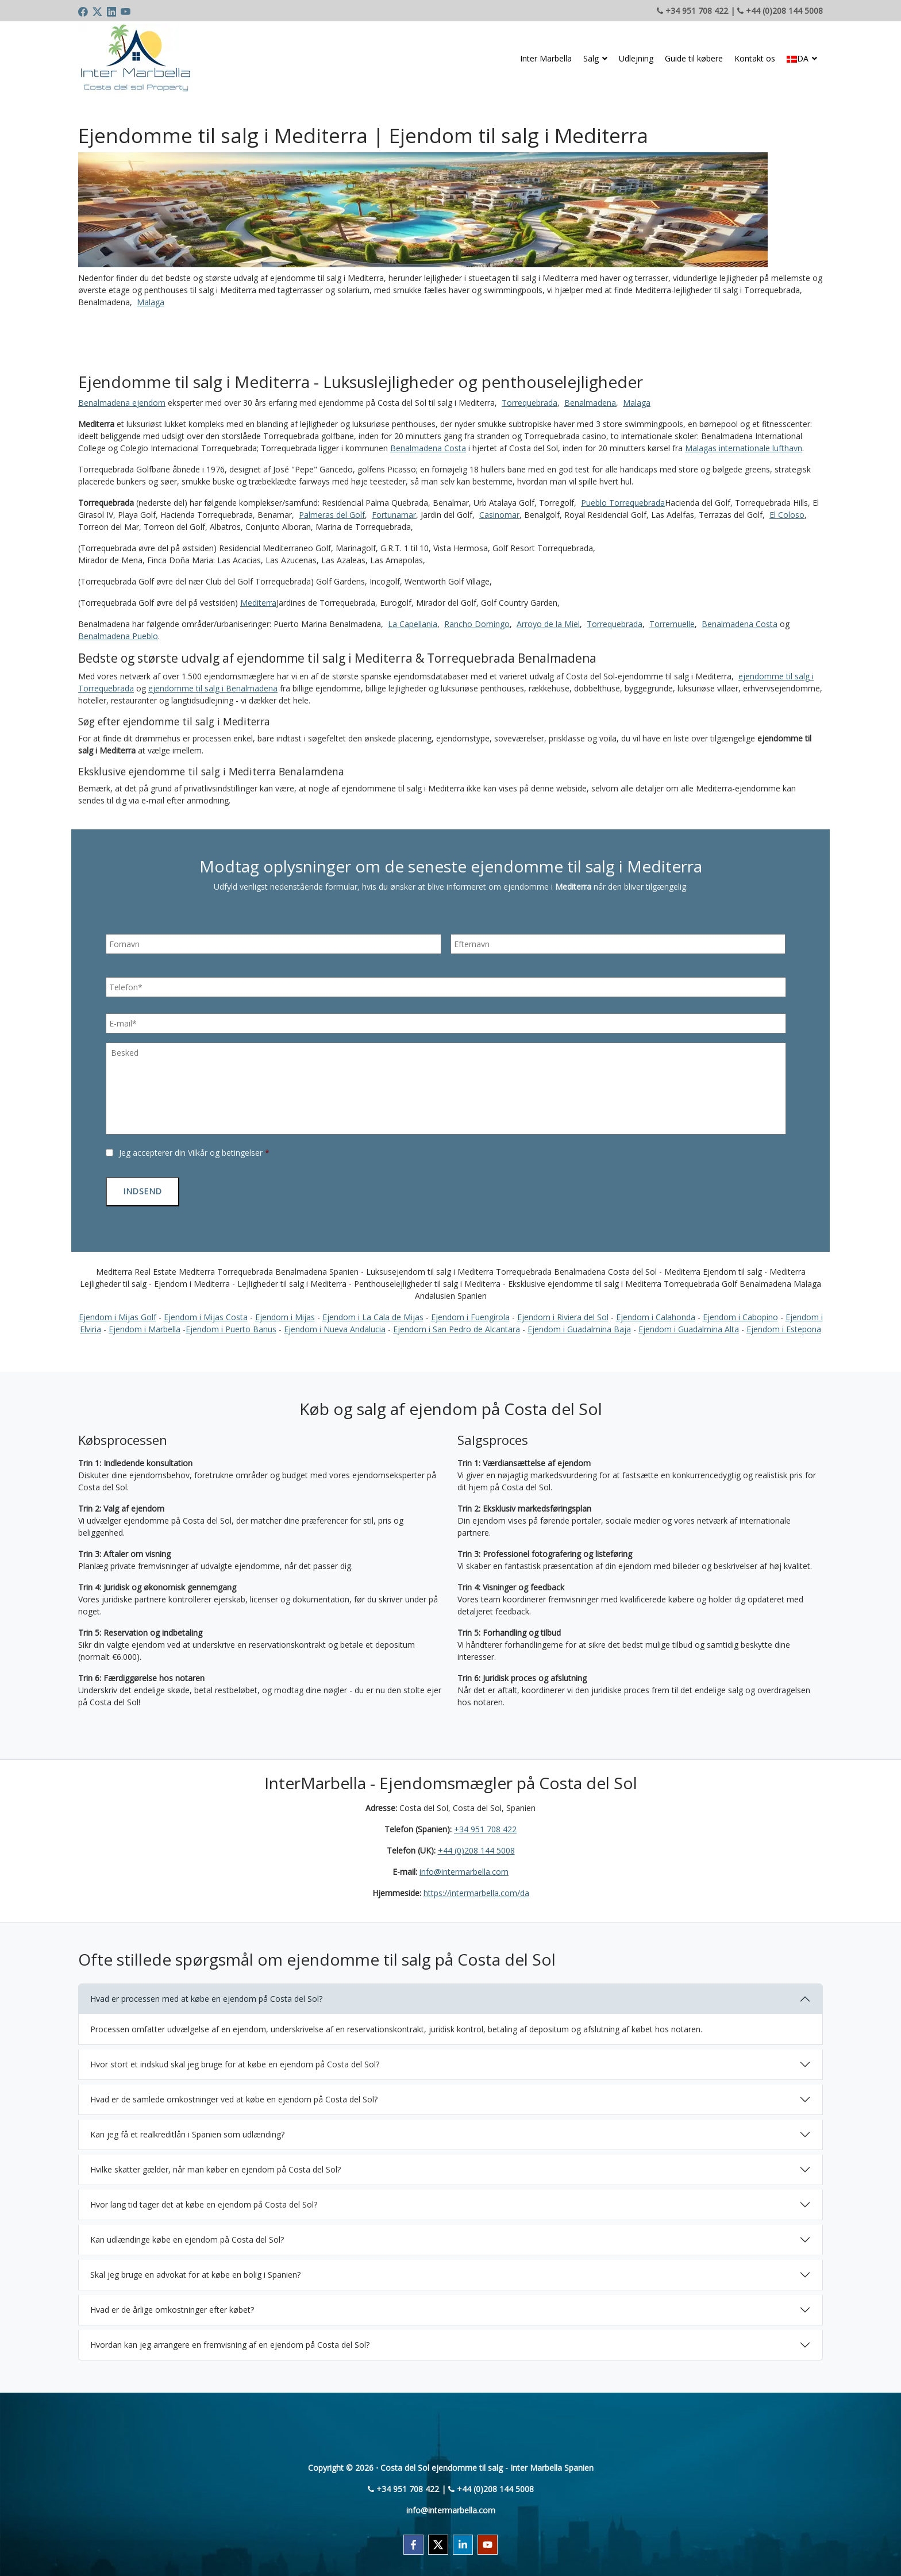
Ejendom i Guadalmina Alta (688, 1325)
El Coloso (786, 514)
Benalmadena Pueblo (118, 635)
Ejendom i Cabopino (740, 1313)
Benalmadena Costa (428, 448)
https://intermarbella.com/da (476, 1889)
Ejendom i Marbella (144, 1325)
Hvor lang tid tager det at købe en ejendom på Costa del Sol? (203, 2200)
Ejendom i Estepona (783, 1325)
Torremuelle (672, 623)
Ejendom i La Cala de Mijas (372, 1313)
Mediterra (258, 602)
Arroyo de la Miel (548, 623)
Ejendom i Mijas (285, 1313)
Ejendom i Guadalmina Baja (579, 1325)
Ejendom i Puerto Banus (231, 1325)
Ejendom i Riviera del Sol (563, 1313)
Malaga (150, 302)
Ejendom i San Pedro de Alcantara (456, 1325)
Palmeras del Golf (332, 514)
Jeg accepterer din (194, 1153)
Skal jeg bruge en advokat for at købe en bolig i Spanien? (195, 2270)
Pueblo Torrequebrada (623, 502)
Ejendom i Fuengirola (470, 1313)
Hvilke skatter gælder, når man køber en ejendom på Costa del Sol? (215, 2165)
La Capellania (412, 623)
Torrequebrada (529, 402)
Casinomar (499, 514)
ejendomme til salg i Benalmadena (213, 688)
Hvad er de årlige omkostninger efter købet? (172, 2305)
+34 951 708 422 (485, 1825)
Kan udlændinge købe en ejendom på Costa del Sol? (187, 2235)
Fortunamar (394, 514)
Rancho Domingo (477, 623)
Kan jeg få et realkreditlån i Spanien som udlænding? (187, 2130)
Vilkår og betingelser (225, 1152)
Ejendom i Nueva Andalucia (335, 1325)
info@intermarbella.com (464, 1868)
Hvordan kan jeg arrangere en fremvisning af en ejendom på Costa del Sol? (229, 2340)
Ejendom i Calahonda (655, 1313)
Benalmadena (590, 402)
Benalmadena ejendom (121, 402)
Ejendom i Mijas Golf (117, 1313)
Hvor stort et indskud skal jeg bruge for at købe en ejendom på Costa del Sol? (234, 2060)
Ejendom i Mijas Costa (206, 1313)
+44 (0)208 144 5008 (476, 1846)
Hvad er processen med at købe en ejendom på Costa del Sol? (206, 1994)
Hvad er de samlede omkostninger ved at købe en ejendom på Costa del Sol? (234, 2095)
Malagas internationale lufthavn (743, 448)
